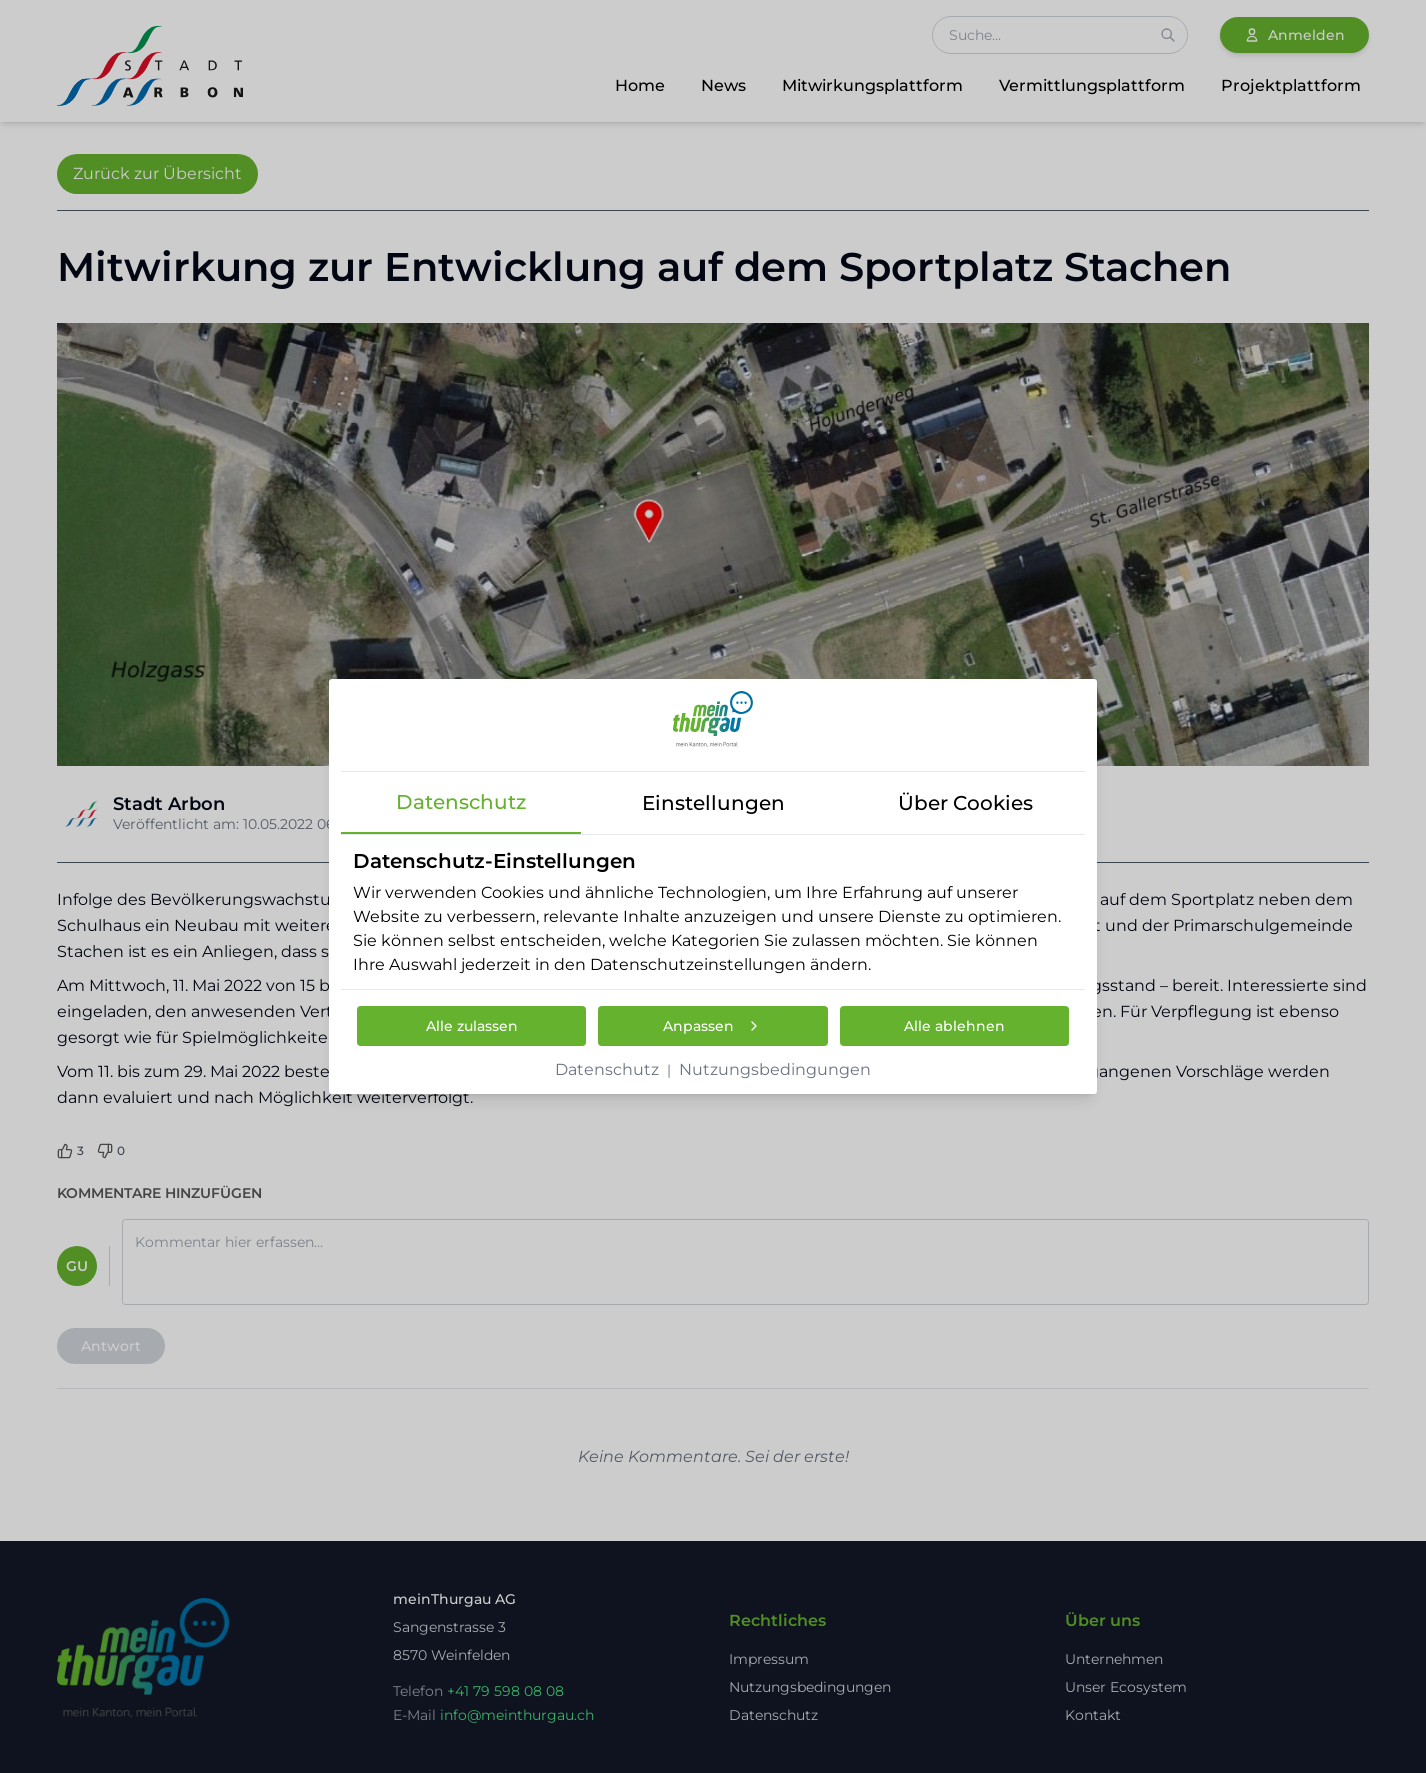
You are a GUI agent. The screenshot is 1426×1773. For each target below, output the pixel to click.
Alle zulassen (472, 1026)
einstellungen (713, 803)
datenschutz (461, 802)
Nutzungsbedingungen (775, 1069)
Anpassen (712, 1026)
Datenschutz (607, 1069)
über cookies (965, 803)
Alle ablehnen (954, 1026)
